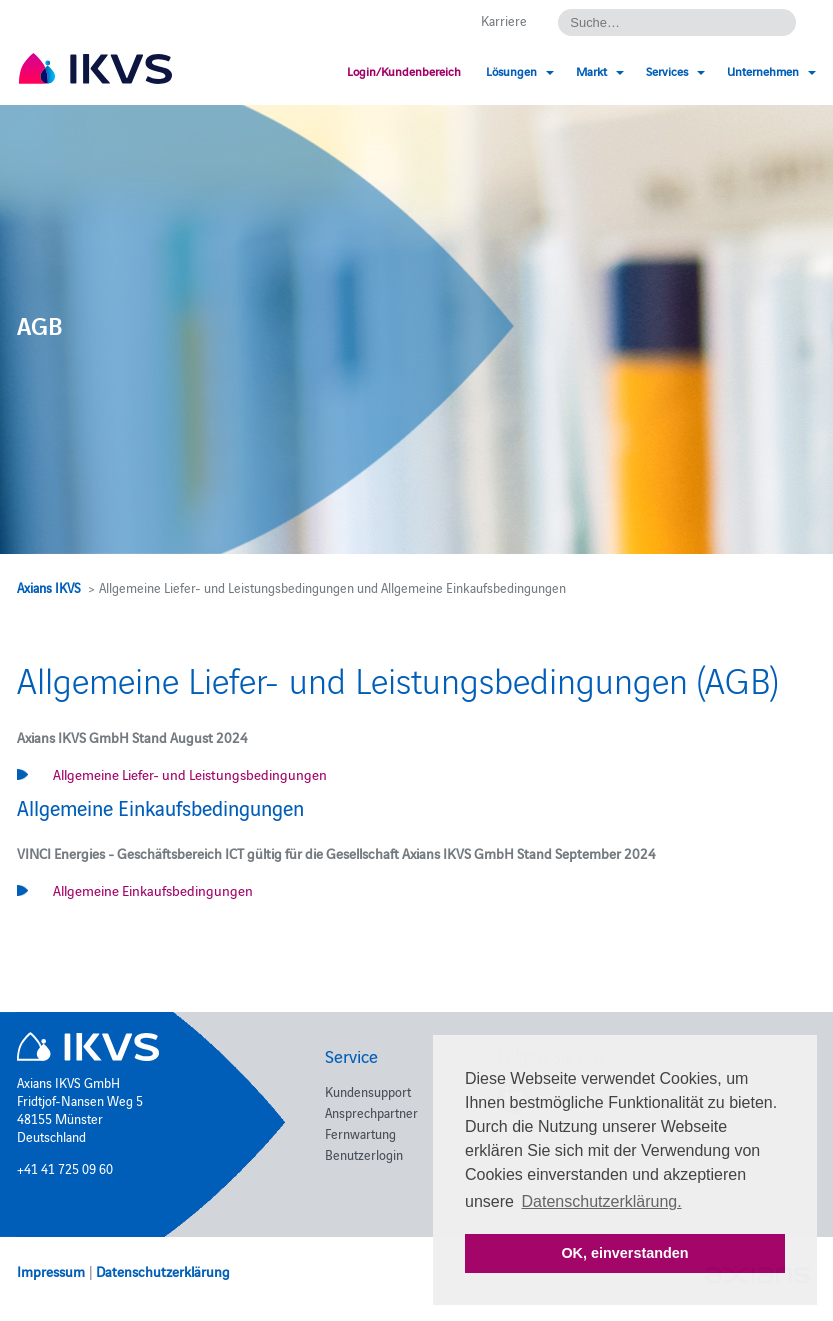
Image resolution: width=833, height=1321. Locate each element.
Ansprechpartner (371, 1112)
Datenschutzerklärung (163, 1271)
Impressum (51, 1271)
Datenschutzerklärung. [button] (602, 1201)
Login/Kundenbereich (404, 70)
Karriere (504, 20)
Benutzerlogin (364, 1154)
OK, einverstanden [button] (624, 1253)
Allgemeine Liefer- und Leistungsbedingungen (190, 774)
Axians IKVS (49, 587)
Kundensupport (368, 1091)
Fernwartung (360, 1133)
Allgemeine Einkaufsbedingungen (153, 890)
